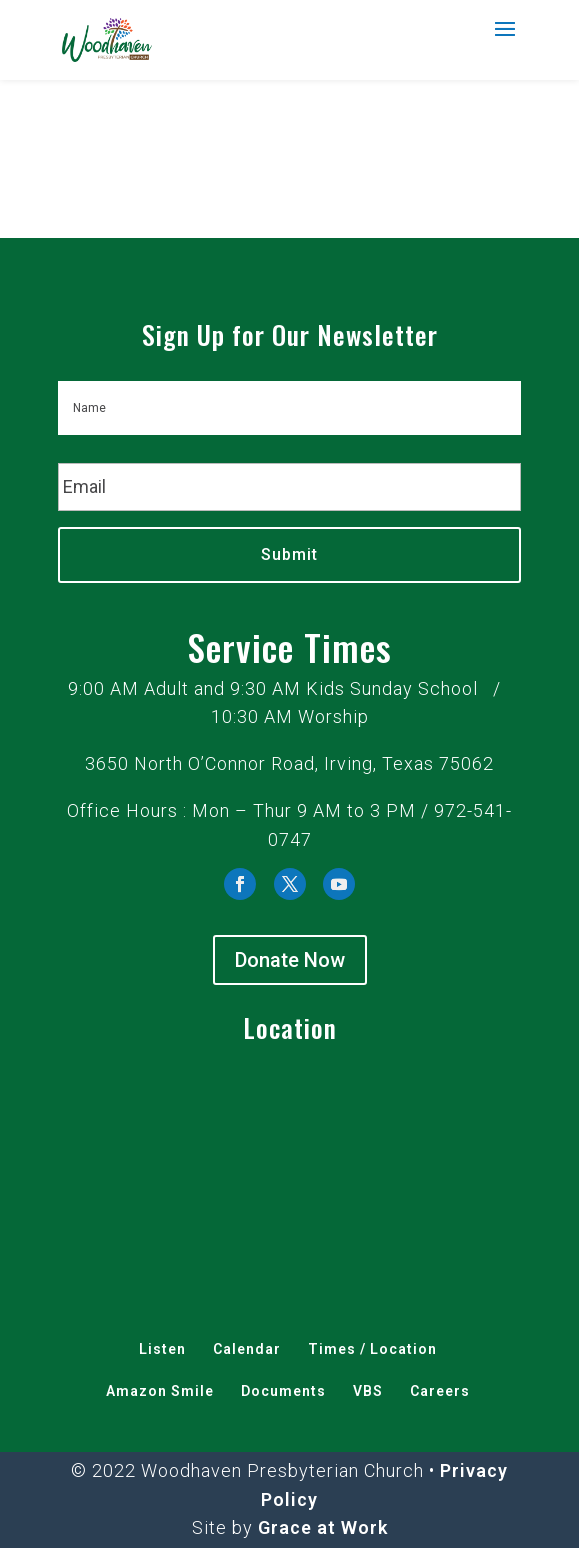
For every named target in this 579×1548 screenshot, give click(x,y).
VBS (368, 1391)
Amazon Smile (160, 1391)
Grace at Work (323, 1527)
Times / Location (372, 1349)
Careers (440, 1391)
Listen (162, 1349)
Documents (283, 1391)
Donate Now (290, 960)
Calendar (247, 1349)
